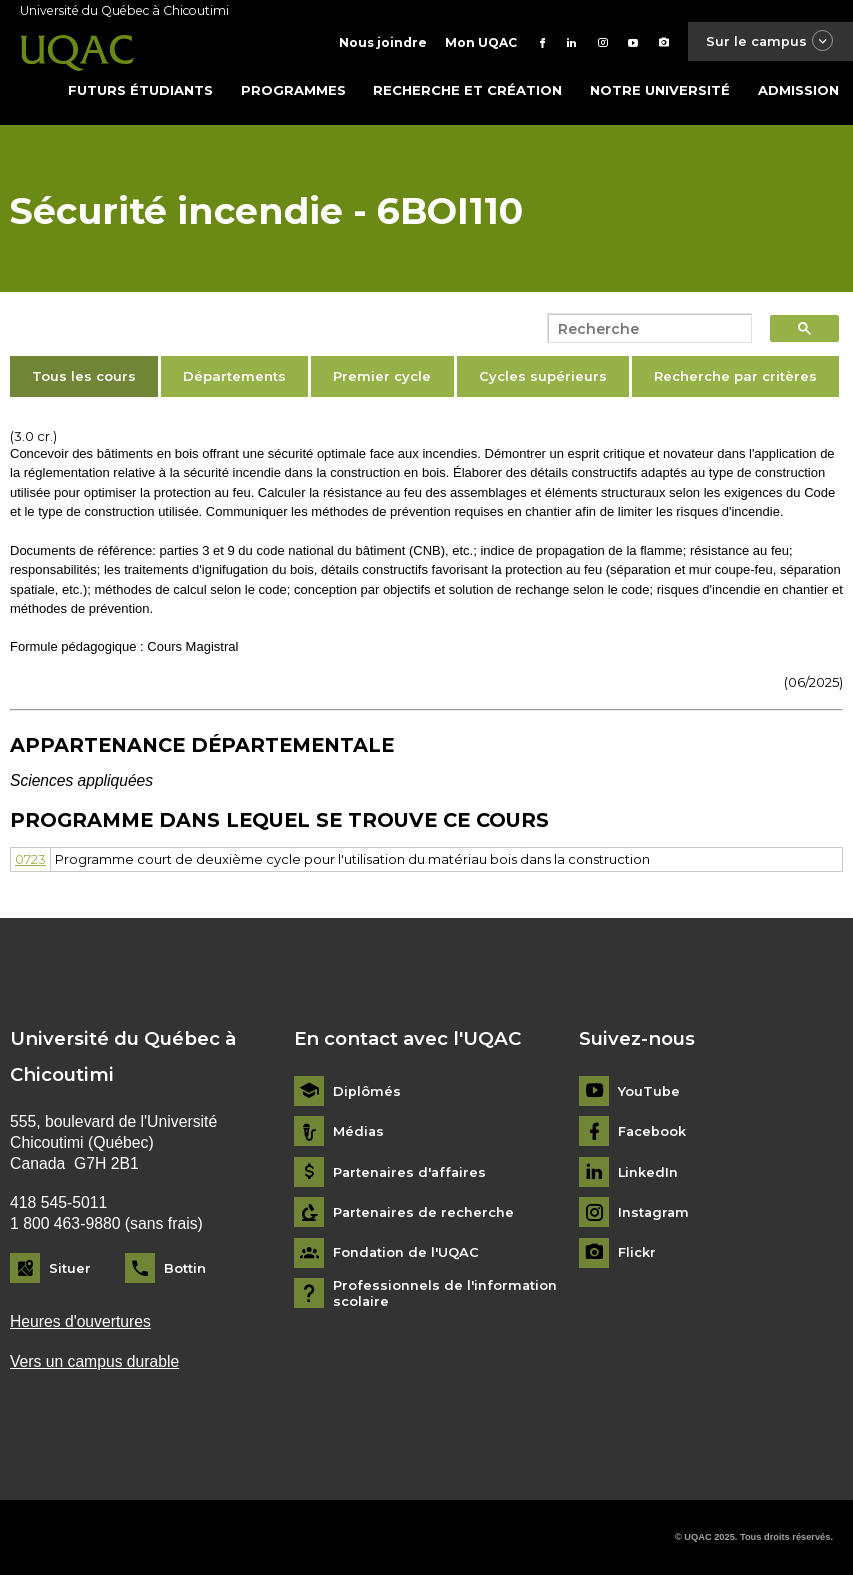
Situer (70, 1267)
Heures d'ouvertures (80, 1321)
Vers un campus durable (95, 1360)
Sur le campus (769, 41)
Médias (359, 1130)
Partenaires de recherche (424, 1211)
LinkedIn (648, 1171)
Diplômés (367, 1090)
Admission (798, 89)
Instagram (654, 1211)
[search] (644, 328)
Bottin (185, 1267)
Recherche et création (467, 89)
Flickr (637, 1252)
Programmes (293, 89)
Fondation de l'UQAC (406, 1252)
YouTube (649, 1090)
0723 (30, 858)
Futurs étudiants (140, 89)
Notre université (660, 89)
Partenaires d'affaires (411, 1171)
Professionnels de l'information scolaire (445, 1292)
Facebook (652, 1130)
